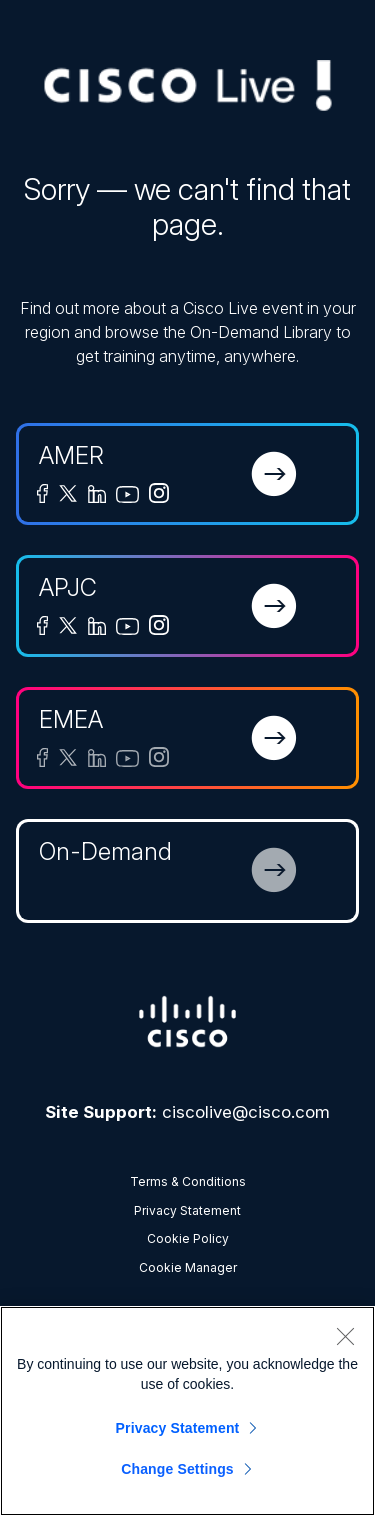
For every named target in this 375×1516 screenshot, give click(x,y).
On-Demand (105, 851)
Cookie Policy (188, 1238)
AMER (71, 455)
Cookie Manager (188, 1267)
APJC (68, 587)
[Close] (345, 1336)
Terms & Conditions (188, 1181)
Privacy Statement (187, 1210)
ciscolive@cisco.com (246, 1112)
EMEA (71, 719)
